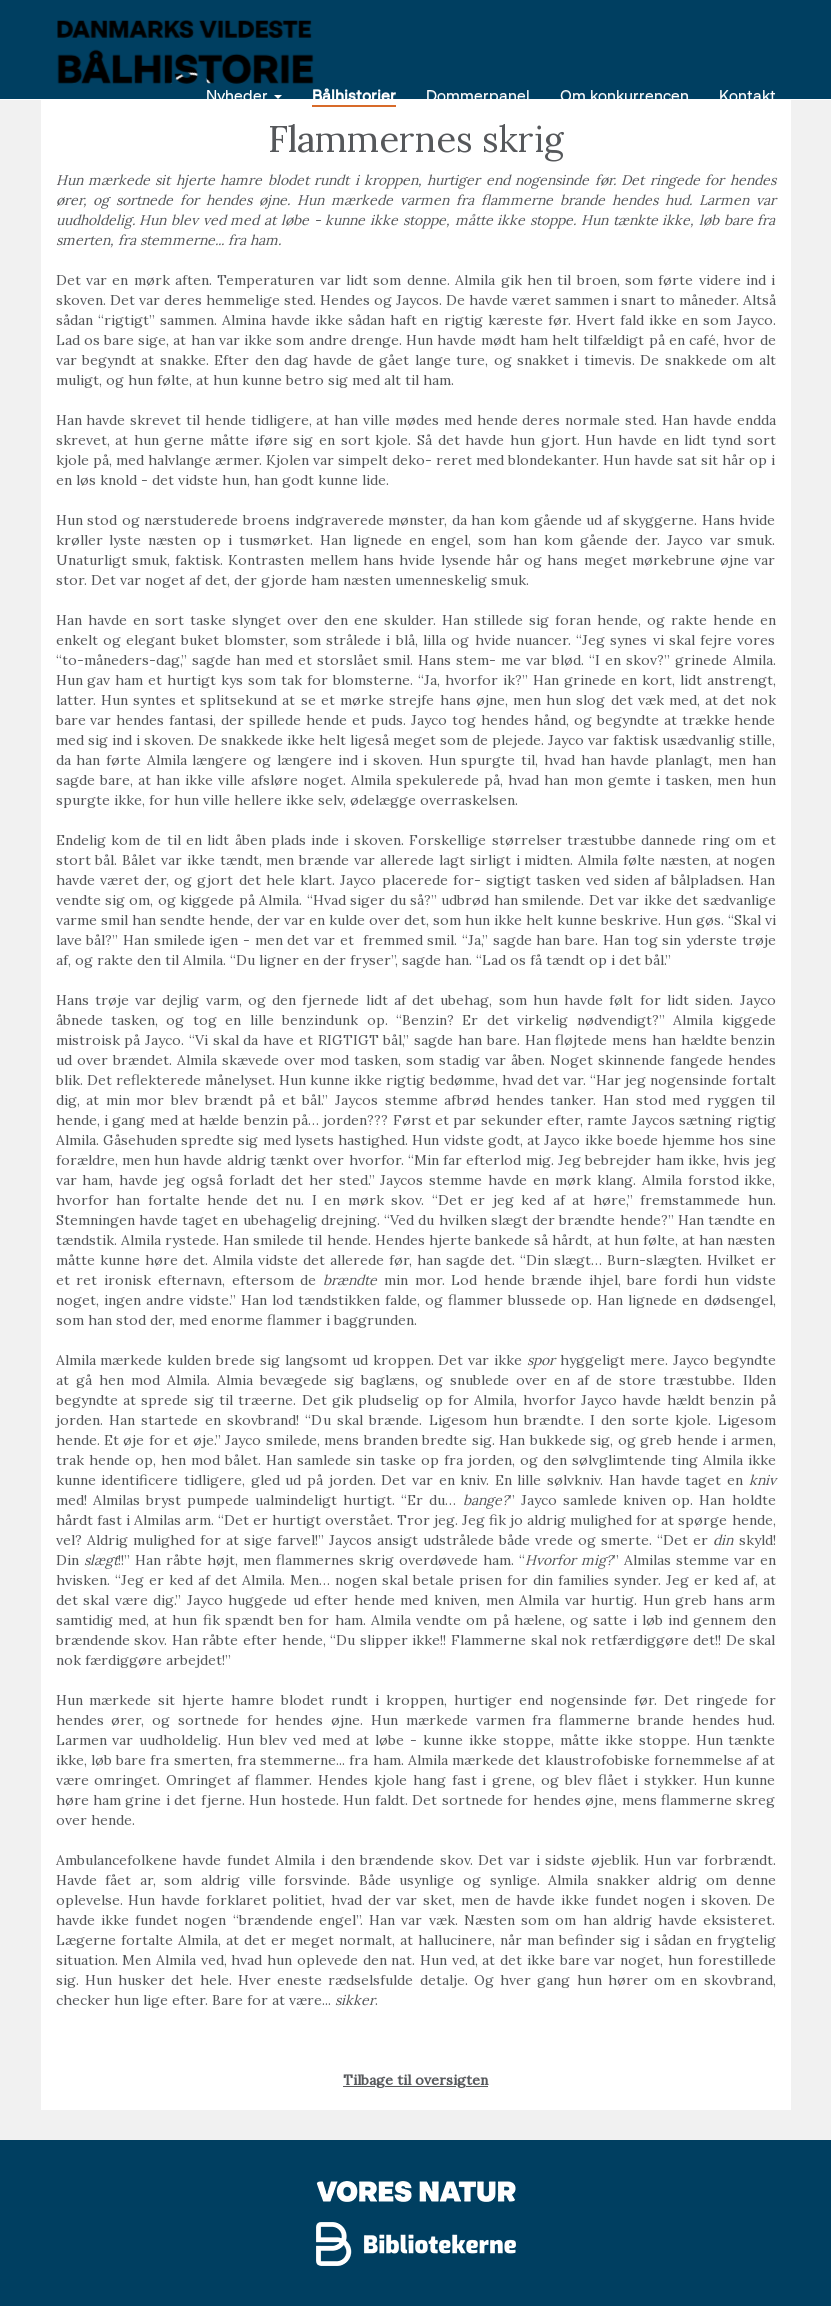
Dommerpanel (478, 94)
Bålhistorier (354, 94)
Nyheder (244, 94)
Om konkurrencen (624, 94)
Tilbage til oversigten (415, 2080)
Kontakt (747, 94)
